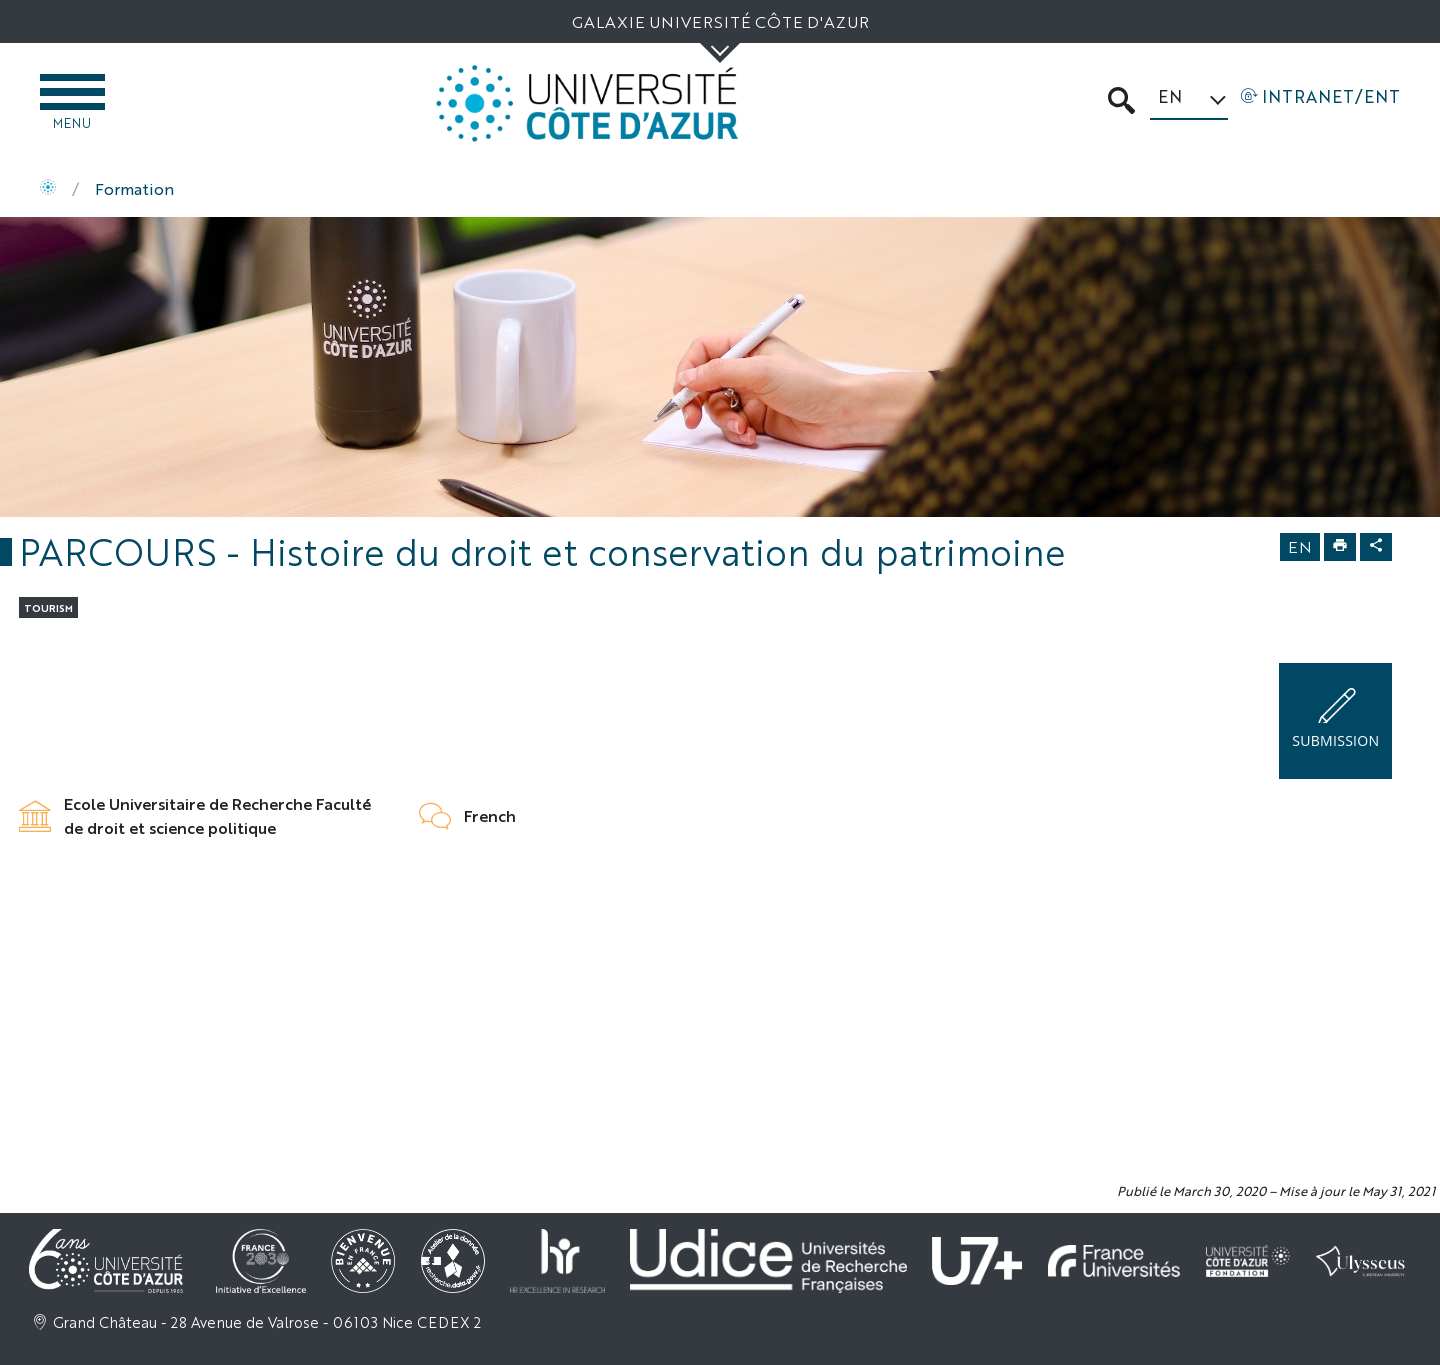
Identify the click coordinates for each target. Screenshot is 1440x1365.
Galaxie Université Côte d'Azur (720, 21)
